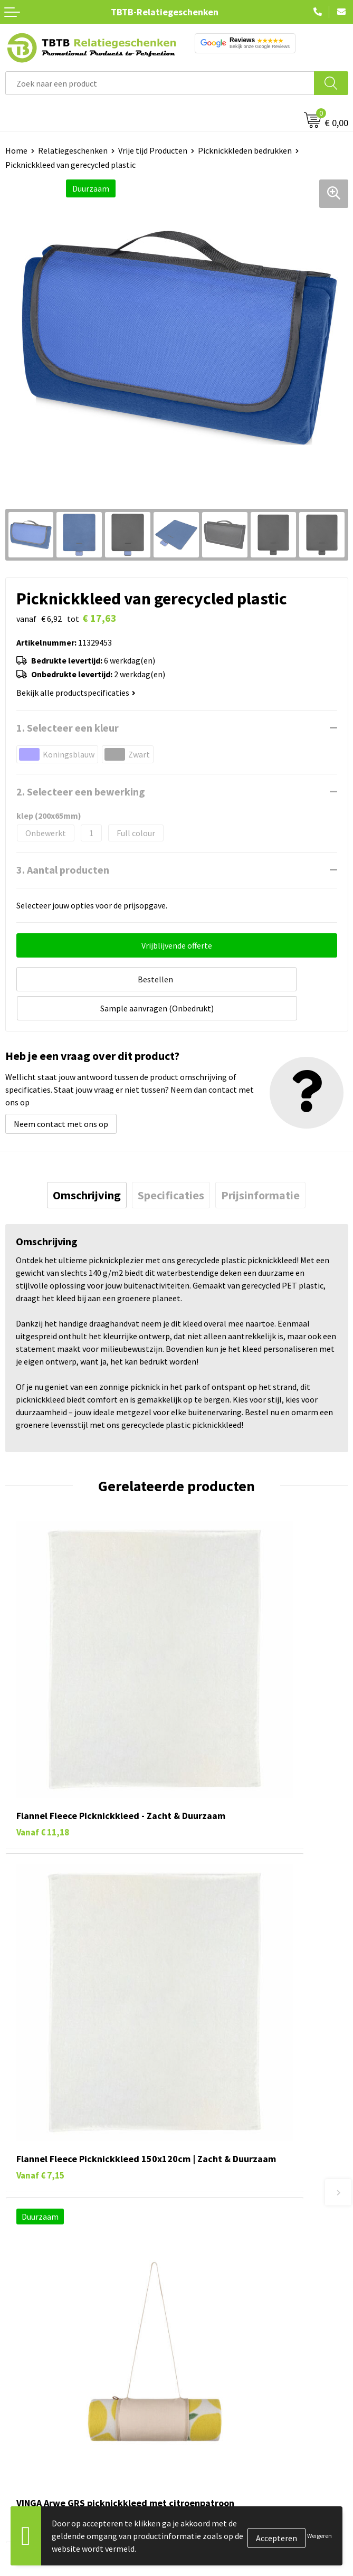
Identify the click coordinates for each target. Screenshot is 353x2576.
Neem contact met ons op (61, 1090)
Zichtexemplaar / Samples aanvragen (249, 2189)
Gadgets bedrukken (40, 2307)
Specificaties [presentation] (171, 1161)
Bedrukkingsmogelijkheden (231, 2141)
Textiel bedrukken (37, 2339)
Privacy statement (215, 2322)
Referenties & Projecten (225, 2307)
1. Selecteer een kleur (67, 727)
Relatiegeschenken (73, 150)
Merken (18, 2370)
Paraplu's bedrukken (42, 2355)
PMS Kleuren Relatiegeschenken (240, 2157)
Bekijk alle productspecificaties (76, 692)
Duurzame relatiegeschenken (58, 2290)
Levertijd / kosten (213, 2109)
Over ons (197, 2258)
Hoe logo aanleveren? (221, 2173)
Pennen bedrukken (39, 2258)
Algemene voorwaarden (224, 2355)
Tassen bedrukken (37, 2274)
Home (16, 150)
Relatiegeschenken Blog (226, 2290)
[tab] (87, 1162)
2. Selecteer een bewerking (80, 791)
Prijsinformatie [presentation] (260, 1161)
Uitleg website (208, 2125)
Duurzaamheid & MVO (220, 2205)
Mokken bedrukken (39, 2322)
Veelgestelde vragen (218, 2093)
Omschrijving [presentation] (87, 1161)
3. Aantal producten (62, 869)
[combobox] (159, 83)
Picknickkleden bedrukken (245, 150)
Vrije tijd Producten (152, 150)
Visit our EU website (217, 2370)
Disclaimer (201, 2339)
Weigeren (319, 2536)
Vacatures (199, 2274)
